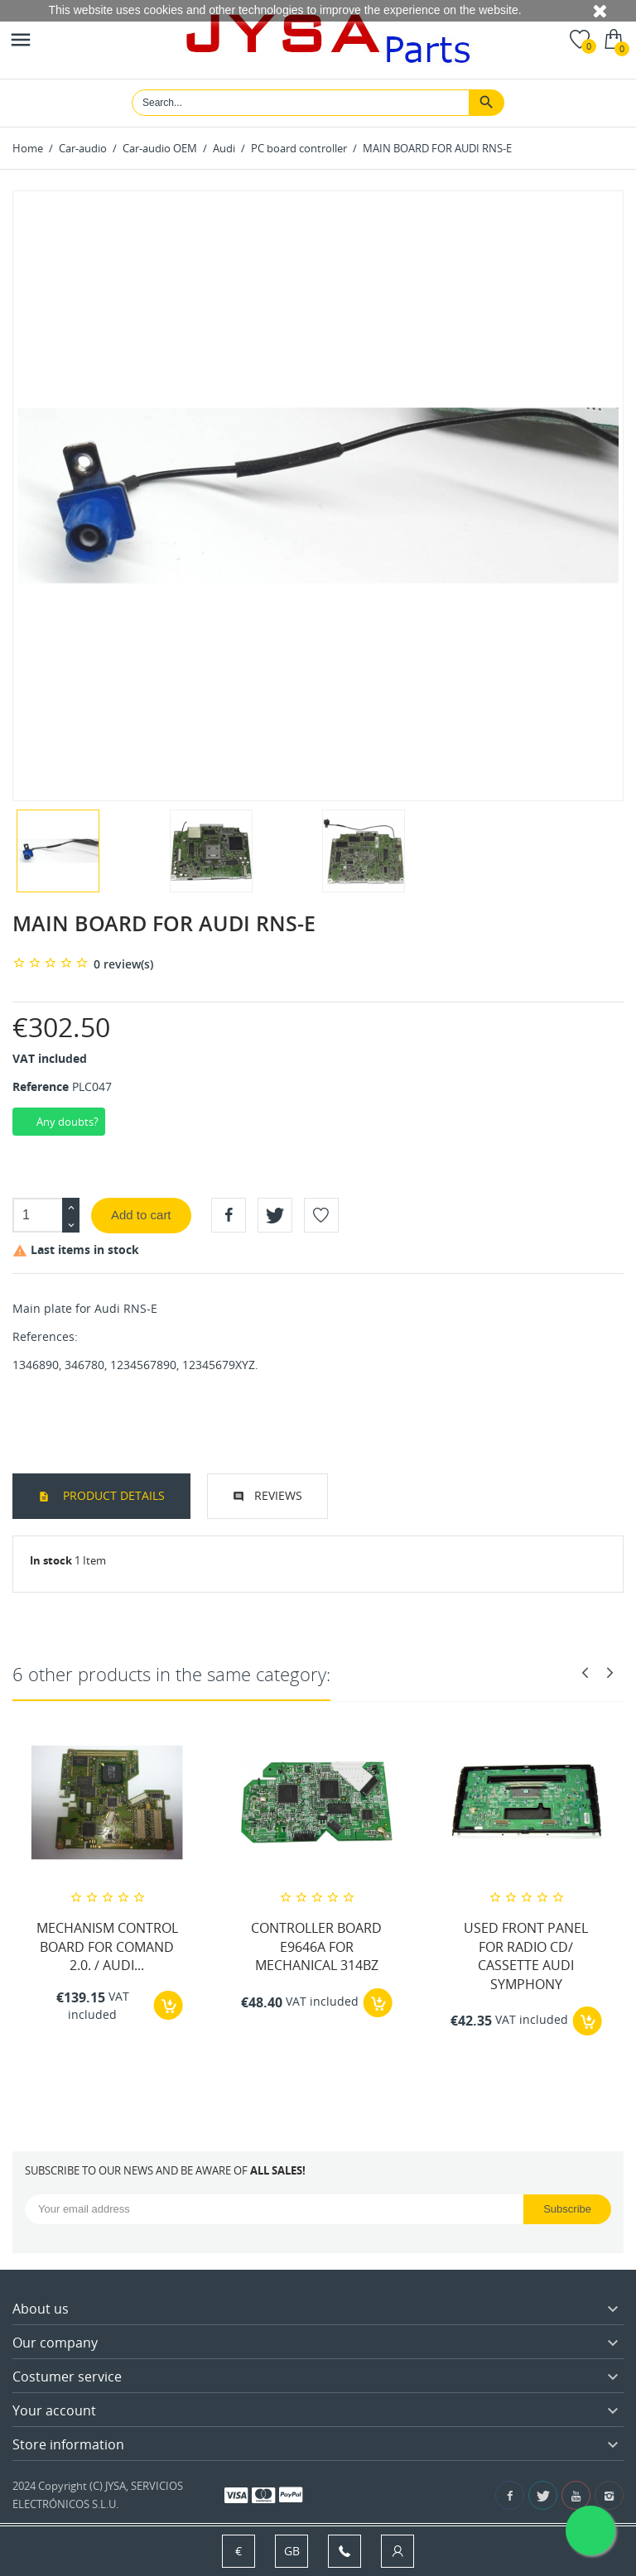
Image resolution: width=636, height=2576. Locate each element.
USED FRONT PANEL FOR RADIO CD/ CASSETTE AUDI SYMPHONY (526, 1955)
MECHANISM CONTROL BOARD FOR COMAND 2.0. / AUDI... (107, 1946)
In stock (51, 1560)
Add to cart (141, 1215)
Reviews (278, 1495)
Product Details (112, 1495)
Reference (40, 1086)
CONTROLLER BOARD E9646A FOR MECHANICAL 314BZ (316, 1946)
